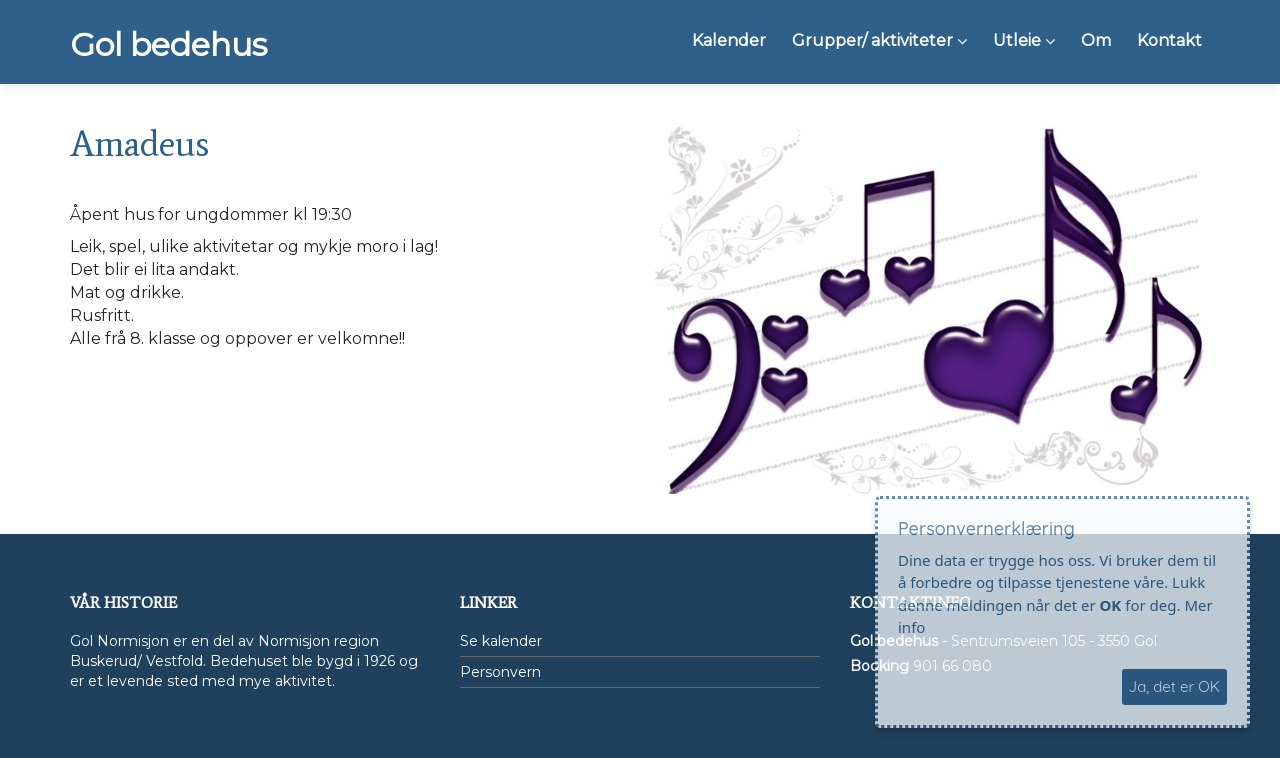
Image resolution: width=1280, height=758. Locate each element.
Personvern (500, 672)
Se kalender (501, 641)
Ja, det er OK (1174, 686)
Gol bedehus (168, 45)
